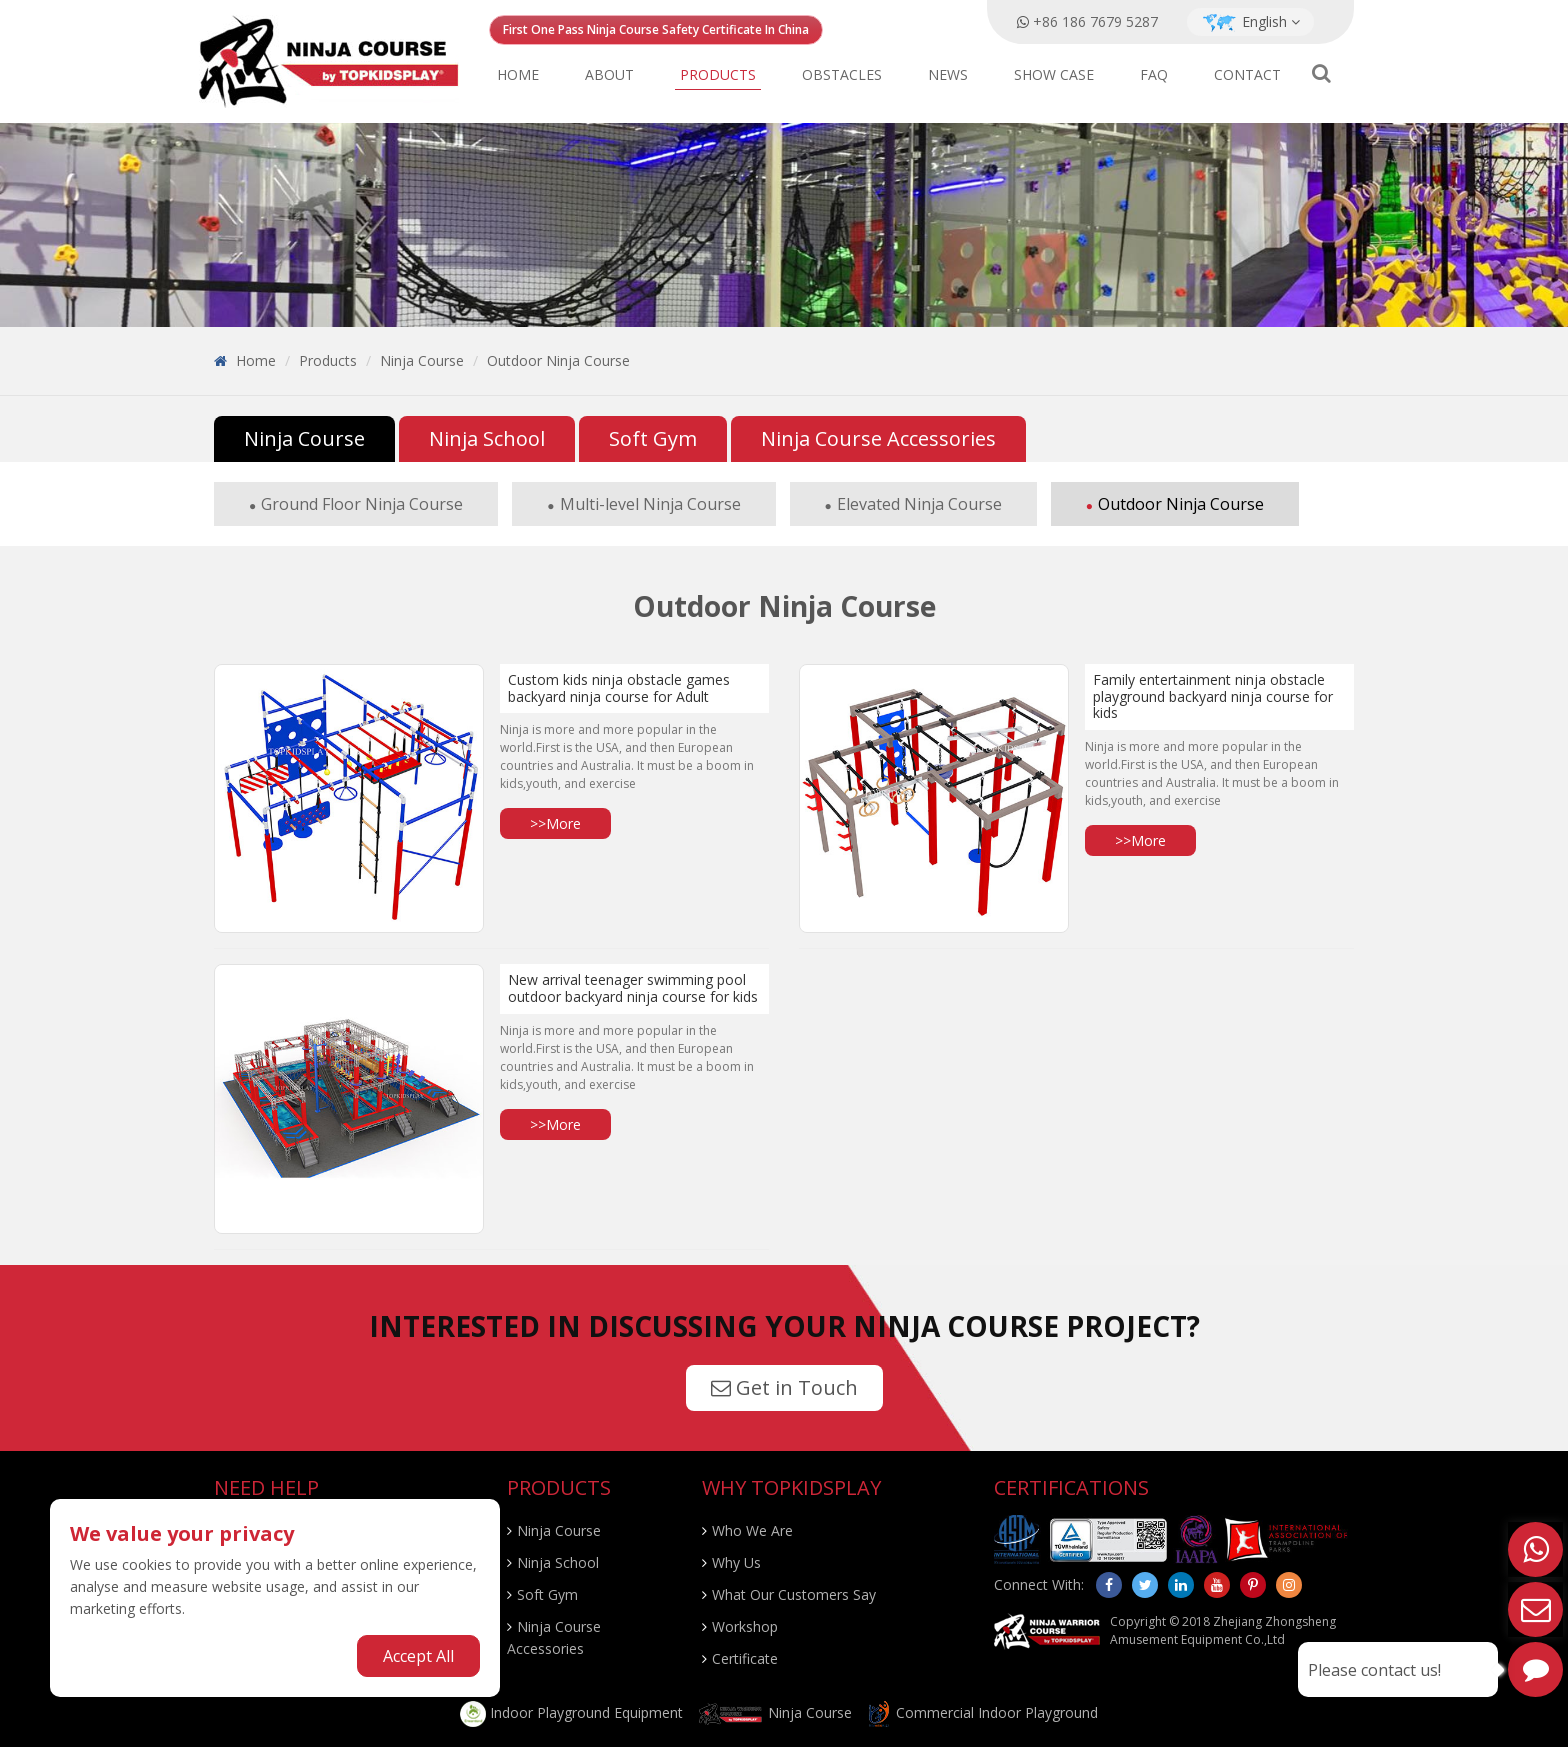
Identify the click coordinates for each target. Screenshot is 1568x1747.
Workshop (745, 1626)
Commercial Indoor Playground (982, 1712)
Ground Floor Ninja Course (362, 504)
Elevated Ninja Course (919, 504)
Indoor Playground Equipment (571, 1712)
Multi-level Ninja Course (650, 504)
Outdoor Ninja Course (558, 360)
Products (718, 74)
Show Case (1054, 74)
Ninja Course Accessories (878, 438)
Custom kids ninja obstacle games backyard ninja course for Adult (619, 688)
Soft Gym (653, 438)
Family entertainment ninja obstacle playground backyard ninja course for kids (1213, 696)
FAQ (1154, 74)
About (609, 74)
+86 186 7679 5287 (1095, 21)
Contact (1247, 74)
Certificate (745, 1658)
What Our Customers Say (794, 1594)
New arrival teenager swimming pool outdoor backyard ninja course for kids (633, 988)
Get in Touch (784, 1387)
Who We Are (752, 1530)
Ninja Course (422, 360)
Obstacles (842, 74)
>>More (555, 823)
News (948, 74)
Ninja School (487, 438)
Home (518, 74)
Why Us (736, 1562)
